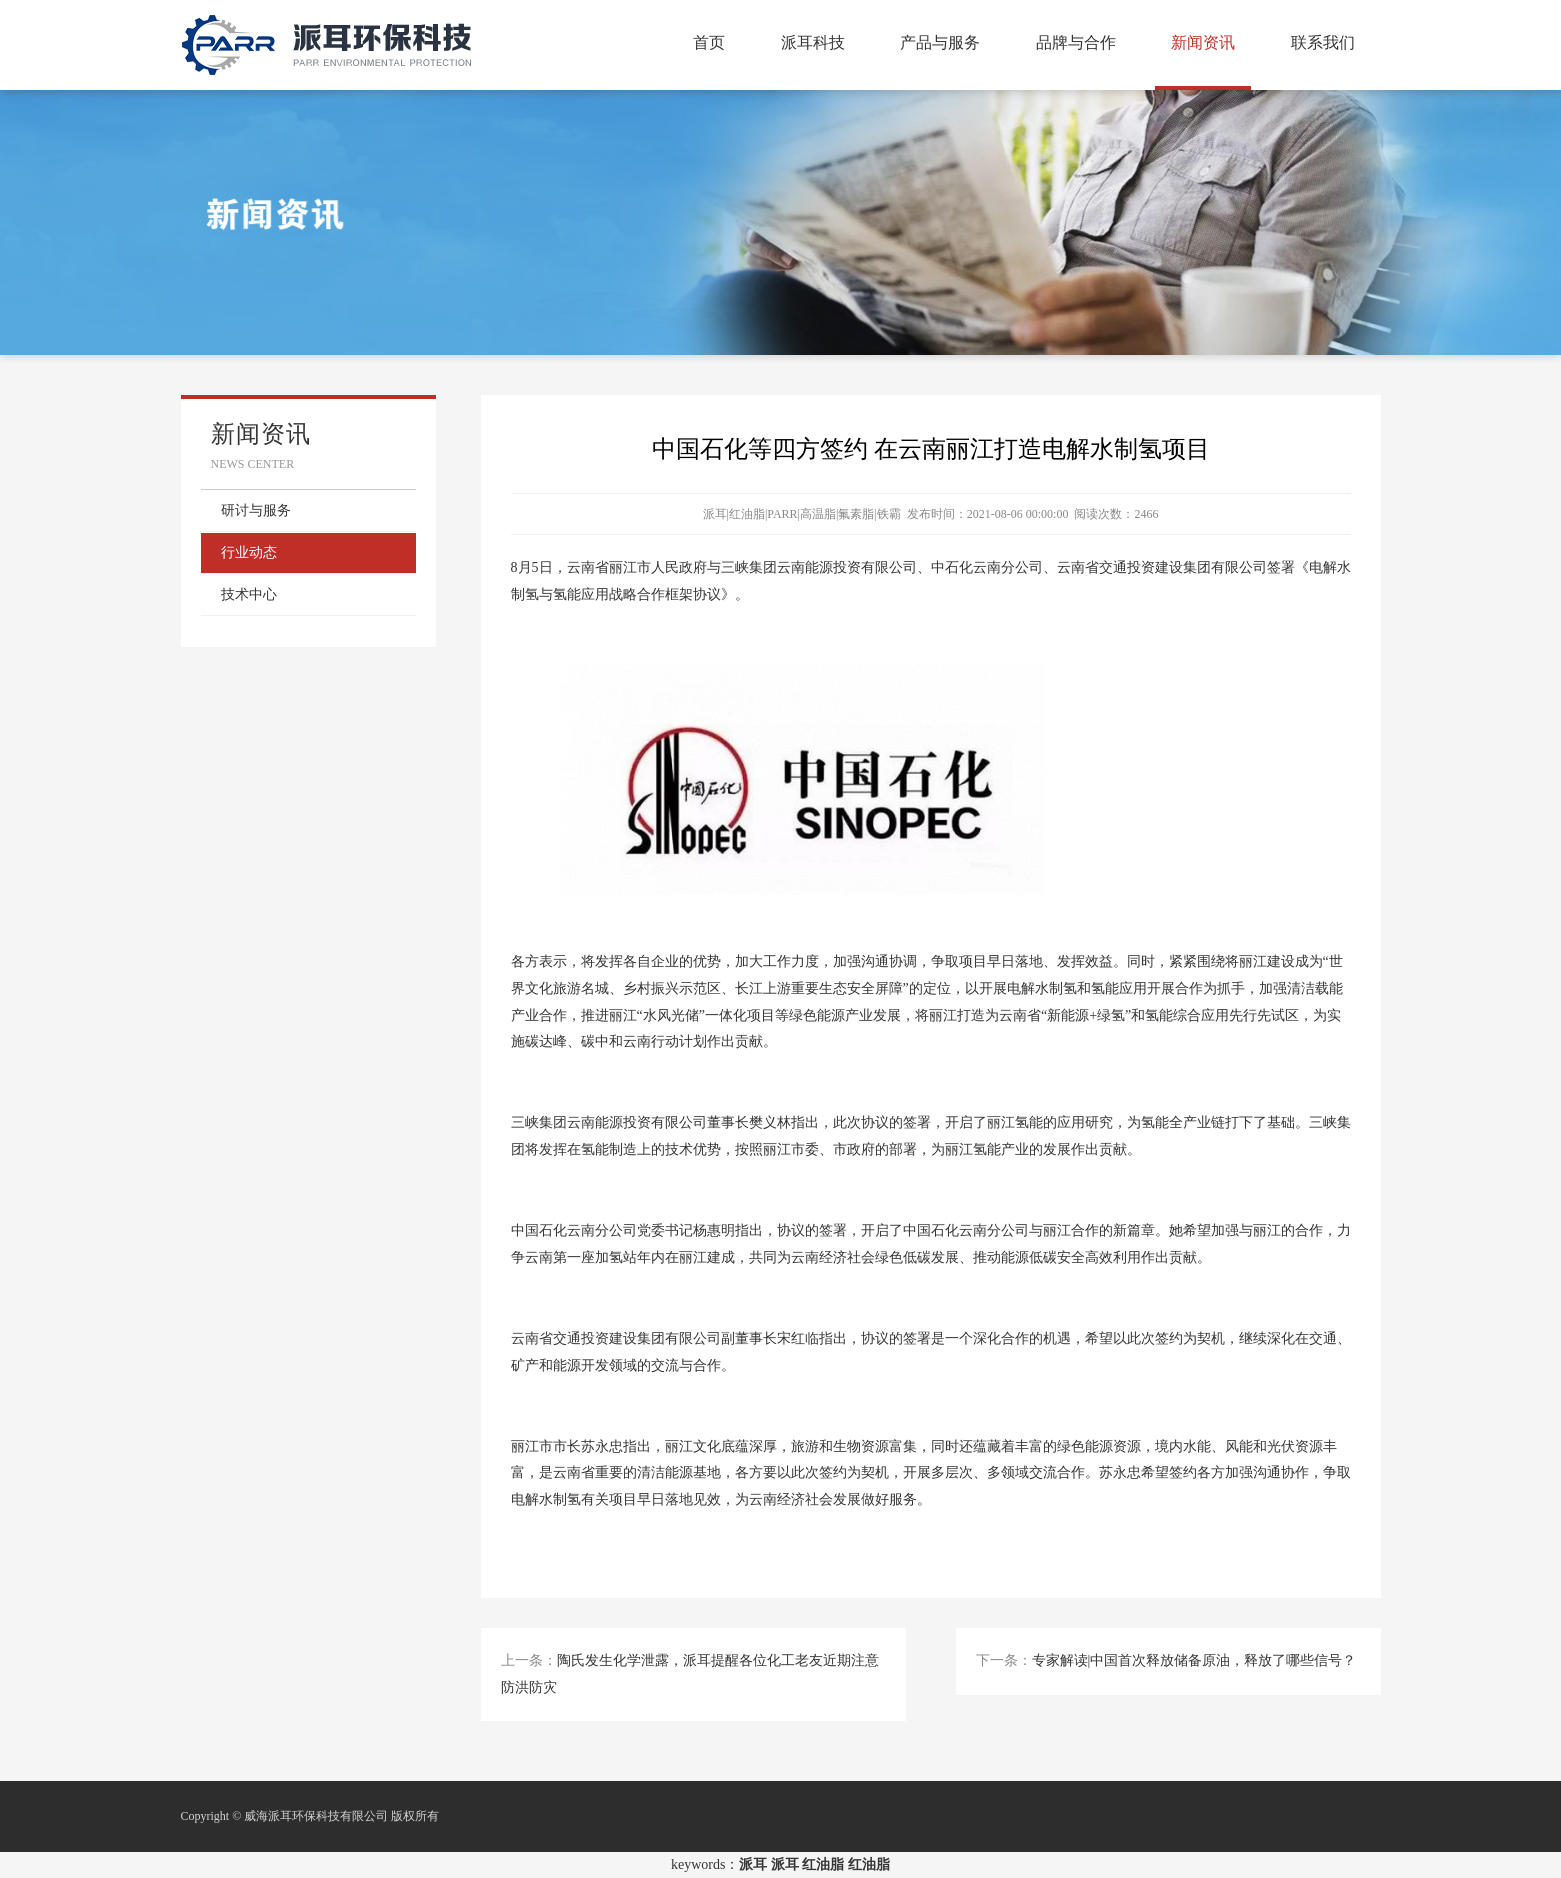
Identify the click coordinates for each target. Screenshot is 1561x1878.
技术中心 (249, 594)
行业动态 (249, 552)
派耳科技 (813, 42)
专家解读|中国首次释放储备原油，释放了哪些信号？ (1194, 1660)
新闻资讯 (1203, 42)
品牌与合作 (1076, 42)
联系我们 (1323, 42)
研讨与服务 (256, 510)
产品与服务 (940, 42)
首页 (709, 42)
